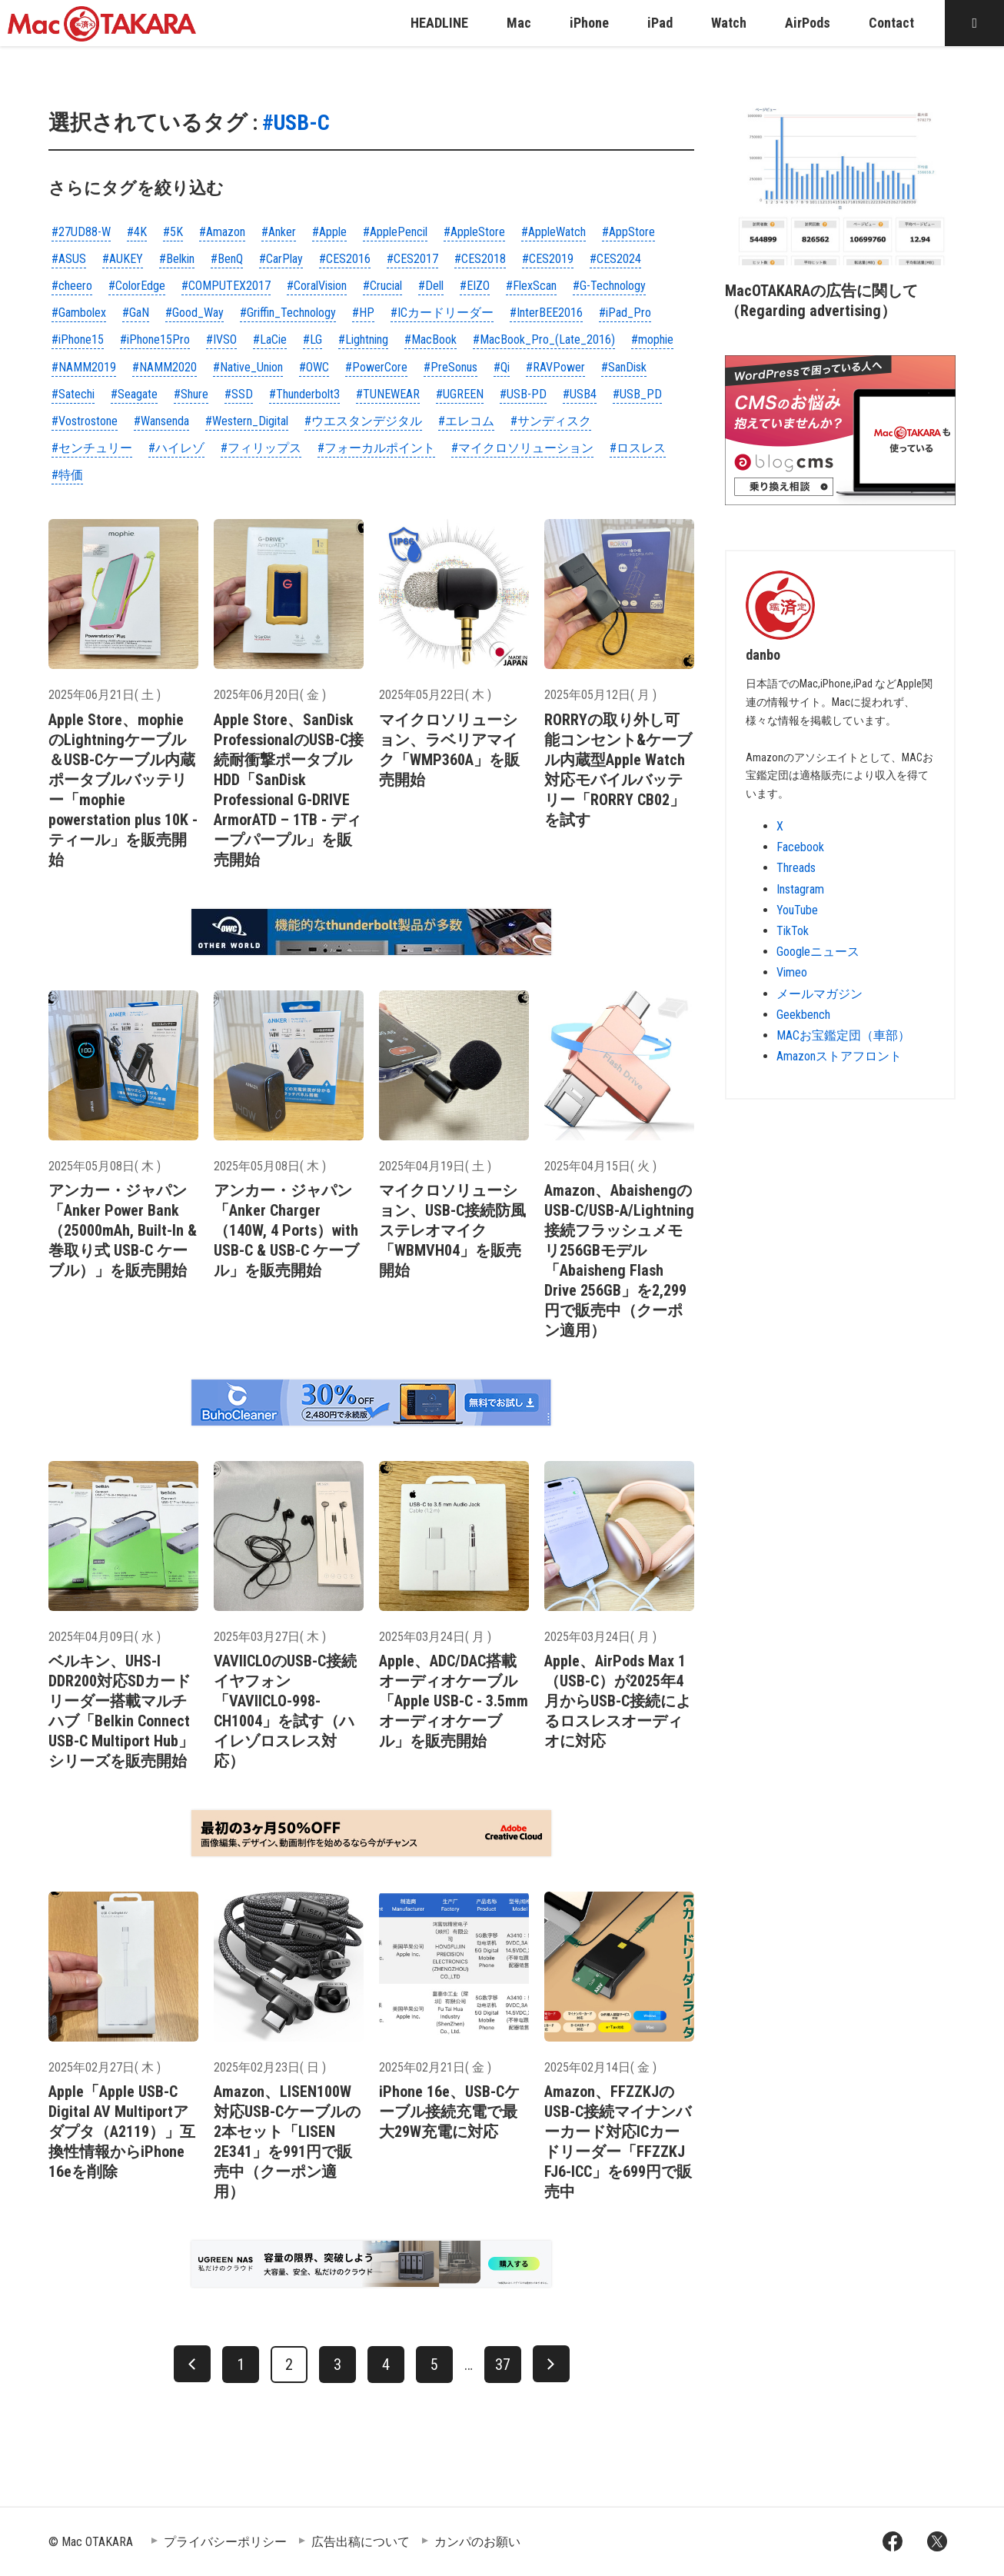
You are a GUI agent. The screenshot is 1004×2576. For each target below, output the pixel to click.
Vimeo (791, 972)
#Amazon (222, 232)
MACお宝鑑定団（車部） (843, 1035)
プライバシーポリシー (225, 2541)
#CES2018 (480, 258)
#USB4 (580, 394)
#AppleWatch (553, 232)
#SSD (238, 394)
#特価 (67, 475)
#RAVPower (555, 367)
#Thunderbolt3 (304, 394)
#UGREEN (460, 394)
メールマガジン (819, 994)
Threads (796, 867)
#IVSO (221, 339)
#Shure (191, 394)
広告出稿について (360, 2541)
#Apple (329, 232)
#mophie (652, 339)
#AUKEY (122, 258)
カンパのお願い (477, 2541)
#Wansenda (161, 421)
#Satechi (73, 394)
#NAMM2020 (164, 367)
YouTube (797, 910)
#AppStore (628, 232)
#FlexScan (531, 285)
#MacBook (430, 339)
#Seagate (134, 394)
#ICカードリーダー (442, 312)
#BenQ (227, 258)
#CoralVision (317, 285)
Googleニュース (817, 951)
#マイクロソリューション (522, 448)
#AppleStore (474, 232)
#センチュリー (92, 448)
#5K (173, 232)
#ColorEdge (136, 285)
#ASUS (69, 258)
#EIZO (475, 285)
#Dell (431, 285)
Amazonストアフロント (839, 1056)
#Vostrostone (85, 421)
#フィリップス (261, 448)
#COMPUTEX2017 (226, 285)
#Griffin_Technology (288, 312)
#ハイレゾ (176, 448)
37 (502, 2364)
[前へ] (192, 2363)
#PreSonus (450, 367)
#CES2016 (345, 258)
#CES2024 (615, 258)
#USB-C (296, 122)
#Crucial (382, 285)
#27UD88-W (81, 232)
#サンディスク (550, 421)
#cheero (72, 285)
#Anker (278, 232)
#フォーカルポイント (376, 448)
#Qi (502, 367)
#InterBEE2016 (546, 312)
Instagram (800, 889)
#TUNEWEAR (388, 394)
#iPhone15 (78, 339)
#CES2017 (412, 258)
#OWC (314, 367)
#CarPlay (281, 258)
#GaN (135, 312)
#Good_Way (194, 312)
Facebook (800, 847)
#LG (312, 339)
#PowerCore (376, 367)
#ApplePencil (395, 232)
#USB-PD (523, 394)
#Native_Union (248, 367)
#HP (363, 312)
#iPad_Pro (625, 312)
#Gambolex (79, 312)
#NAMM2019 (84, 367)
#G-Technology (609, 285)
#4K (137, 232)
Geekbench (803, 1014)
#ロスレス (638, 448)
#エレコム (466, 421)
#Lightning (363, 339)
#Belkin (176, 258)
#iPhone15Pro (155, 339)
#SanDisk (624, 367)
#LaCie (270, 339)
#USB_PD (637, 394)
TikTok (792, 931)
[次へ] (551, 2363)
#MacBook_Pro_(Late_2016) (544, 339)
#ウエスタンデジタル (363, 421)
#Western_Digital (246, 421)
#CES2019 (547, 258)
